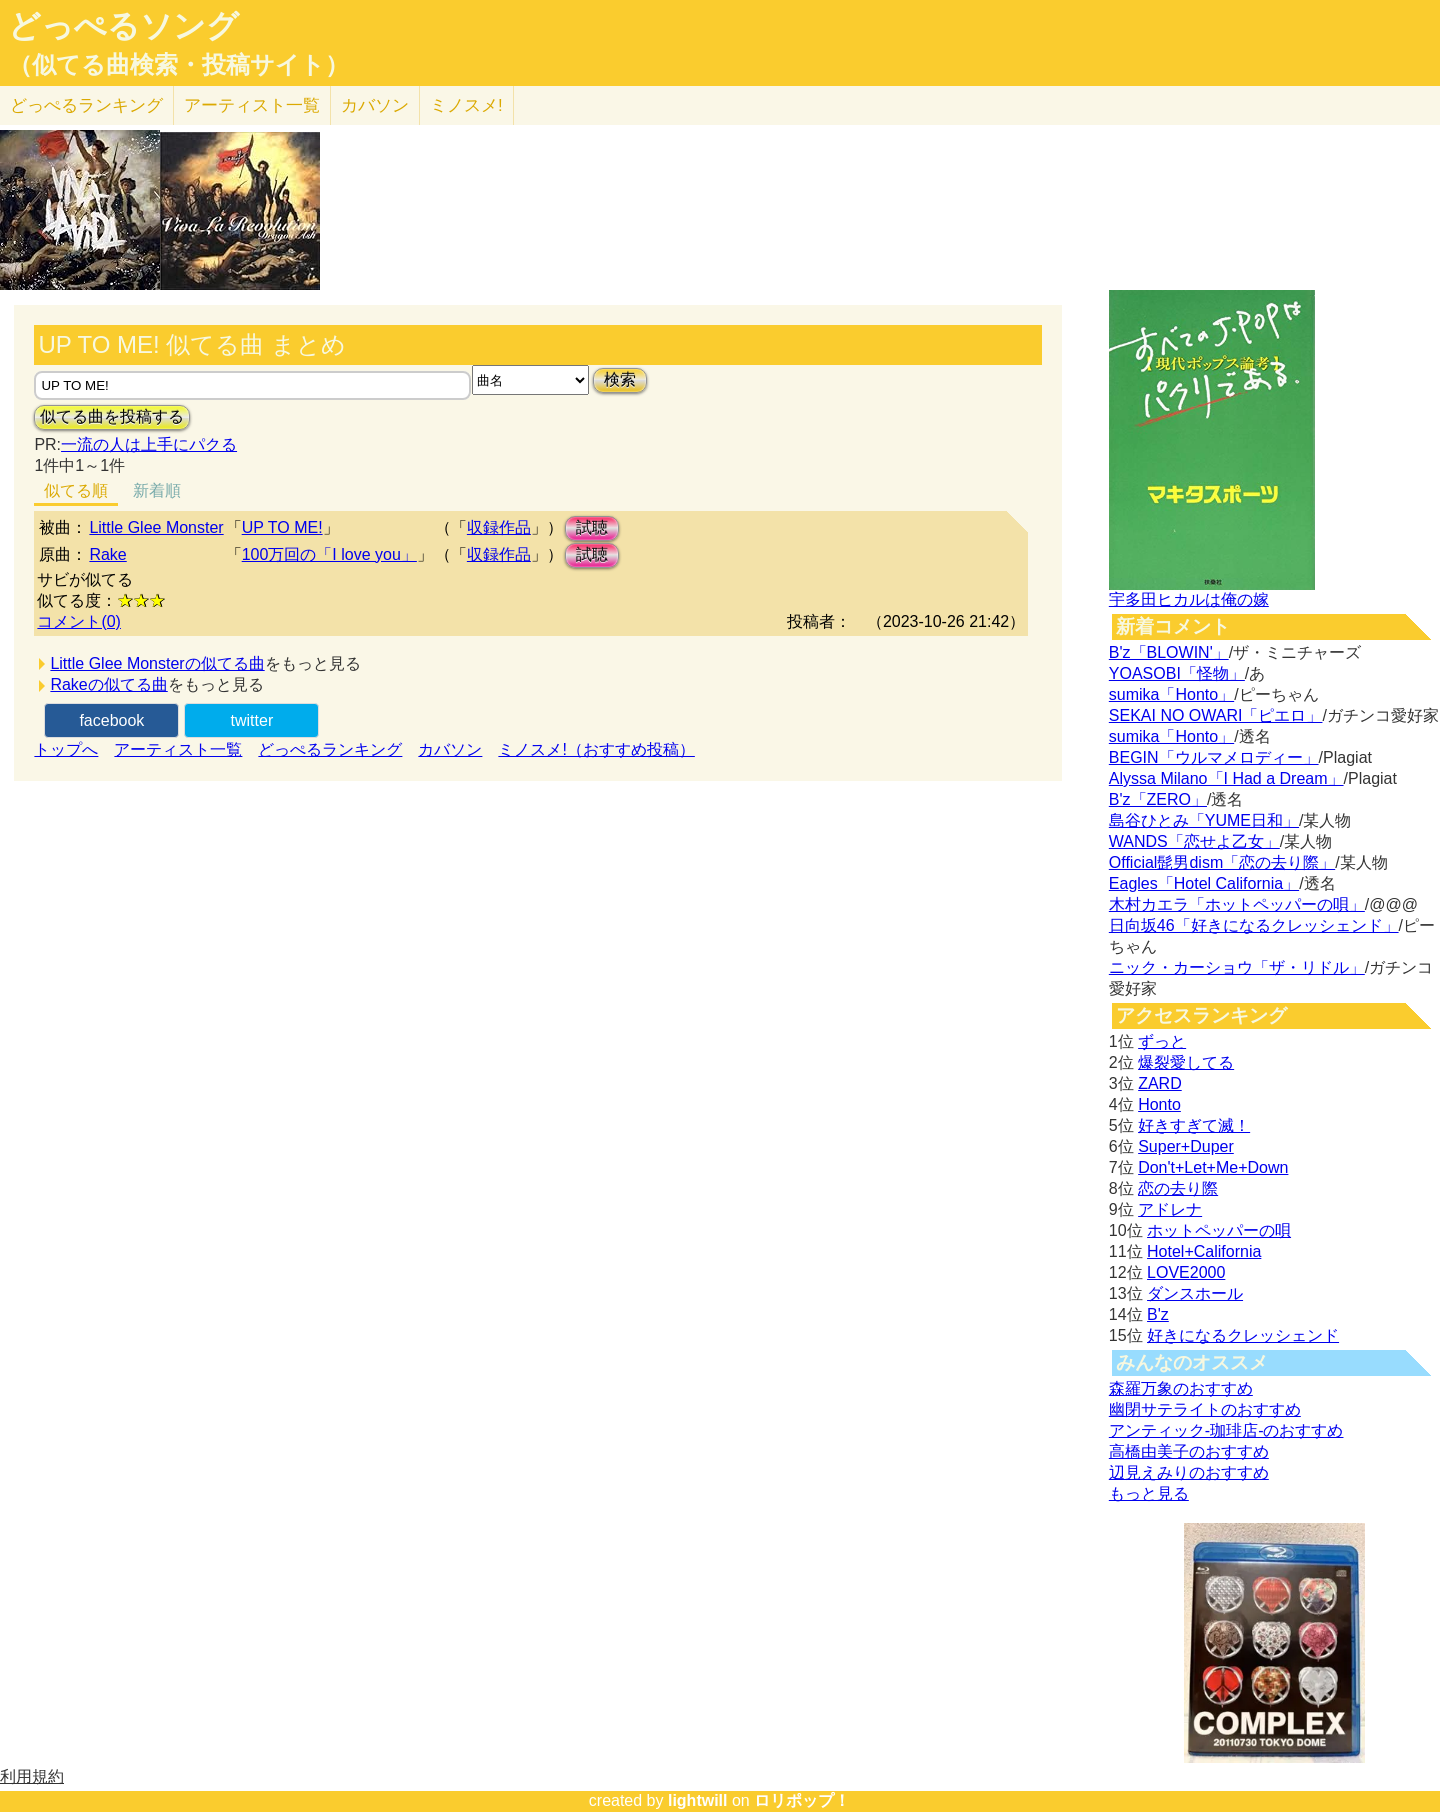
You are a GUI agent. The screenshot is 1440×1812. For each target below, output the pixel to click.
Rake (107, 554)
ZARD (1160, 1083)
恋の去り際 (1178, 1188)
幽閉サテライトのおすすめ (1205, 1409)
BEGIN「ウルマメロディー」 (1214, 757)
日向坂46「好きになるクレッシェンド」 (1254, 925)
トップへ (66, 749)
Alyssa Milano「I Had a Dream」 (1226, 778)
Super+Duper (1186, 1146)
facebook (111, 720)
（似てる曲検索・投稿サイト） (178, 65)
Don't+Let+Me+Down (1213, 1167)
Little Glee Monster (156, 527)
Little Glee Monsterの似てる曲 (157, 663)
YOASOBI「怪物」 (1177, 673)
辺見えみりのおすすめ (1189, 1472)
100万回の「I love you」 (329, 554)
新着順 (157, 490)
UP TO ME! (282, 527)
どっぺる (86, 105)
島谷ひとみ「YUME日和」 (1204, 820)
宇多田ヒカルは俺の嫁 (1189, 599)
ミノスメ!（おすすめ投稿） (596, 749)
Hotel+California (1204, 1251)
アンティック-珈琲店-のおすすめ (1226, 1430)
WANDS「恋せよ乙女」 (1194, 841)
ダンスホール (1195, 1293)
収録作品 (499, 527)
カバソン (375, 105)
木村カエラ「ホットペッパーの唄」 (1237, 904)
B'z (1158, 1314)
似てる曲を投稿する (112, 416)
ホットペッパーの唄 (1219, 1230)
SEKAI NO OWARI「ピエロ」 (1216, 715)
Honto (1159, 1104)
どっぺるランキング (330, 749)
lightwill (698, 1800)
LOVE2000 (1186, 1272)
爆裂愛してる (1186, 1062)
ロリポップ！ (802, 1800)
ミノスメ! (466, 105)
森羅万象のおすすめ (1181, 1388)
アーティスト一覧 (178, 749)
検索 (620, 379)
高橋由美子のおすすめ (1189, 1451)
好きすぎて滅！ (1194, 1125)
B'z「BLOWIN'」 (1169, 652)
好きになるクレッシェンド (1243, 1335)
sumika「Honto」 (1171, 694)
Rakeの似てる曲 (108, 684)
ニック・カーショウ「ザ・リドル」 (1237, 967)
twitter (252, 720)
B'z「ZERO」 (1158, 799)
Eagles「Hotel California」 (1204, 883)
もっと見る (1149, 1493)
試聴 (592, 527)
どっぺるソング (123, 26)
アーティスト (252, 105)
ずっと (1162, 1041)
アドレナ (1170, 1209)
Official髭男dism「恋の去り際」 (1222, 862)
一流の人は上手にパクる (149, 444)
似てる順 (76, 490)
